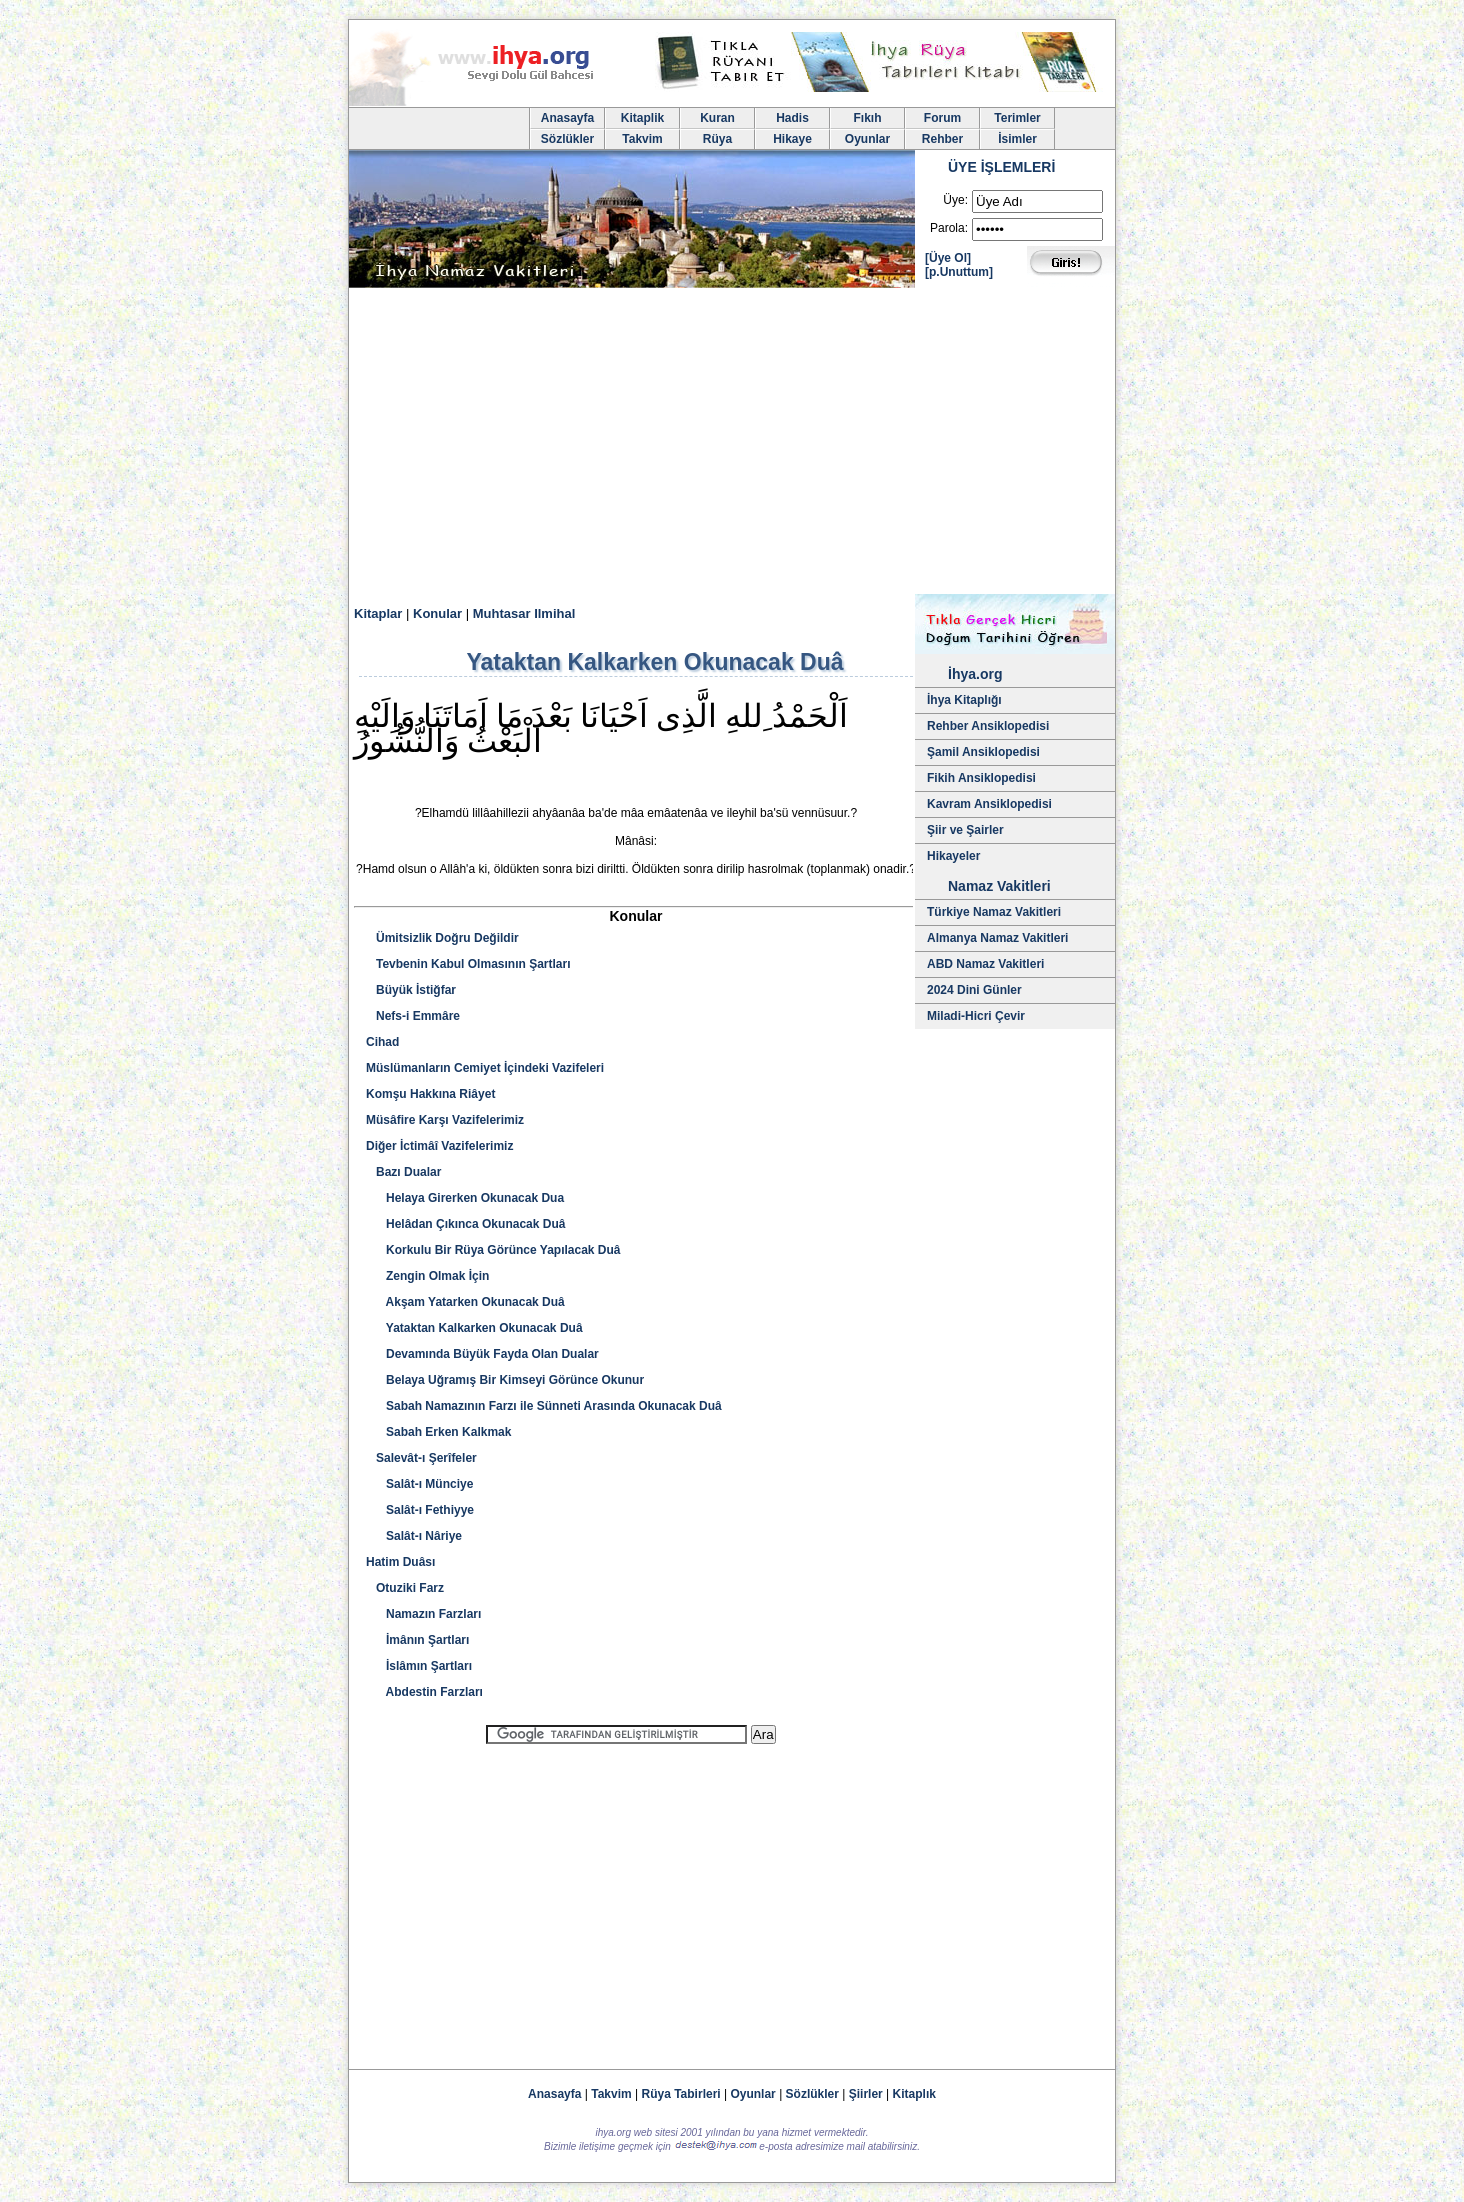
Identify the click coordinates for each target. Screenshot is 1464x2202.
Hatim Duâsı (400, 1562)
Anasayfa (567, 118)
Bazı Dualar (403, 1172)
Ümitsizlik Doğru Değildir (442, 938)
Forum (942, 118)
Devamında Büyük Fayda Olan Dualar (482, 1354)
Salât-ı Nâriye (414, 1536)
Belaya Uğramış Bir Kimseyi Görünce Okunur (505, 1380)
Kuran (717, 118)
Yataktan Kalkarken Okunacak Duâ (474, 1328)
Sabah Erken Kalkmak (438, 1432)
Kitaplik (642, 118)
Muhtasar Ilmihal (524, 613)
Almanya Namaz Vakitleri (997, 938)
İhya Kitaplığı (964, 700)
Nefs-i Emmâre (413, 1016)
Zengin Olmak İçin (427, 1276)
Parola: (949, 228)
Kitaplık (914, 2094)
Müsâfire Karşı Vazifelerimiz (445, 1120)
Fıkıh (867, 118)
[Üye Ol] (948, 258)
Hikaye (792, 139)
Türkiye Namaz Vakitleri (994, 912)
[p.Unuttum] (959, 272)
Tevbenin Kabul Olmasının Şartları (468, 964)
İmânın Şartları (417, 1640)
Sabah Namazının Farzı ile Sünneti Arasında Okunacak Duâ (544, 1406)
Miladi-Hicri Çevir (976, 1016)
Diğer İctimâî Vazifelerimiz (439, 1146)
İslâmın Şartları (419, 1666)
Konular (437, 613)
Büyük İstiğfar (411, 990)
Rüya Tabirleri (681, 2094)
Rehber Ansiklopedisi (988, 726)
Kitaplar (378, 613)
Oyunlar (867, 139)
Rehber (942, 139)
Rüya (717, 139)
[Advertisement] (732, 444)
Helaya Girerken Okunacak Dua (465, 1198)
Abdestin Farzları (424, 1692)
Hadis (792, 118)
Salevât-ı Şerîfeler (421, 1458)
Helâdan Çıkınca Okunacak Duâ (465, 1224)
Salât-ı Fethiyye (420, 1510)
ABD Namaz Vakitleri (985, 964)
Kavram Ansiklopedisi (989, 804)
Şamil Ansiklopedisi (983, 752)
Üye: (955, 200)
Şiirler (866, 2094)
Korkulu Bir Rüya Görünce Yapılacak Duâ (493, 1250)
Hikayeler (953, 856)
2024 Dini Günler (974, 990)
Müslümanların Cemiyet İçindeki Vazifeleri (485, 1068)
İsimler (1017, 139)
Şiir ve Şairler (965, 830)
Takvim (642, 139)
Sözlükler (567, 139)
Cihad (382, 1042)
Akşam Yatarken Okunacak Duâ (465, 1302)
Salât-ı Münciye (419, 1484)
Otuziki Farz (405, 1588)
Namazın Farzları (423, 1614)
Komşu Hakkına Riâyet (430, 1094)
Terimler (1017, 118)
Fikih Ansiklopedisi (981, 778)
